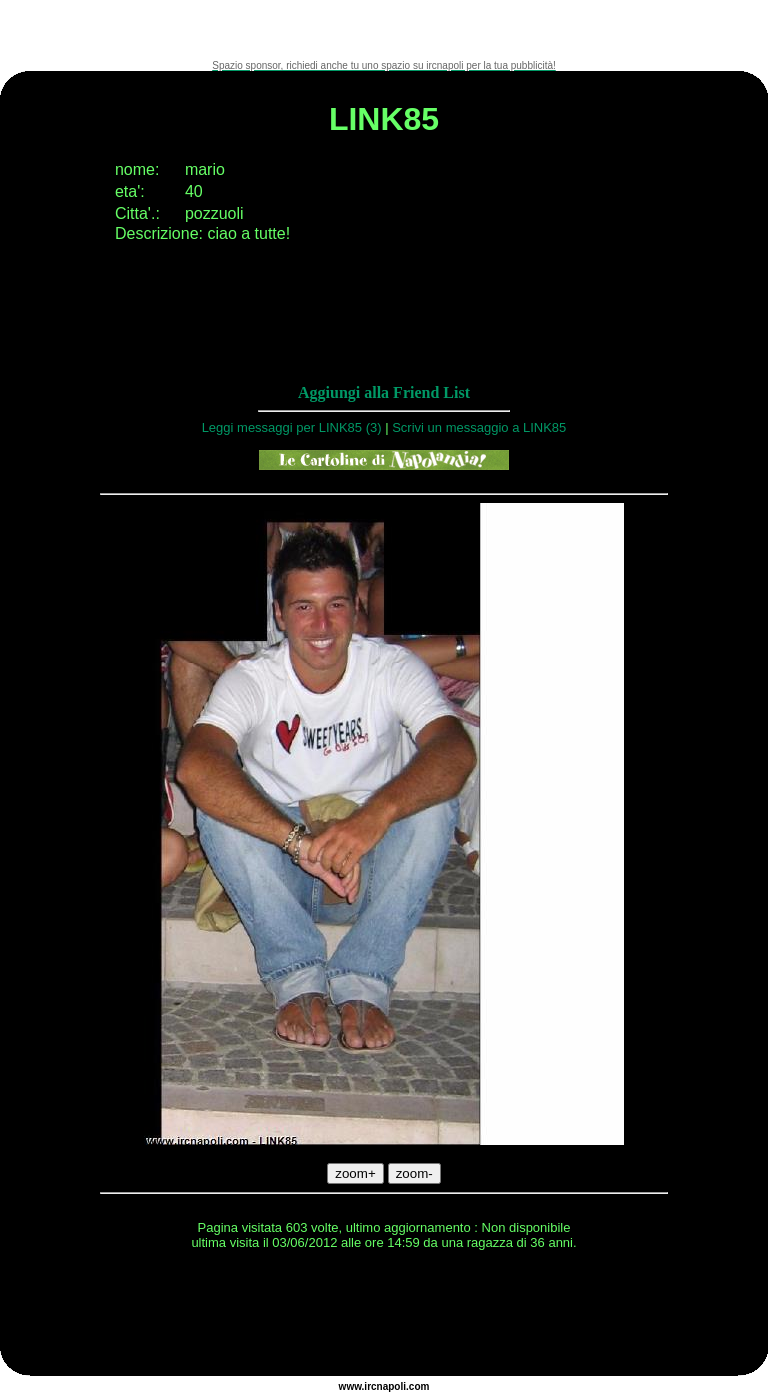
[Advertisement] (384, 30)
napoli (391, 1386)
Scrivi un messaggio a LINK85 (479, 427)
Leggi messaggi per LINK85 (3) (292, 427)
